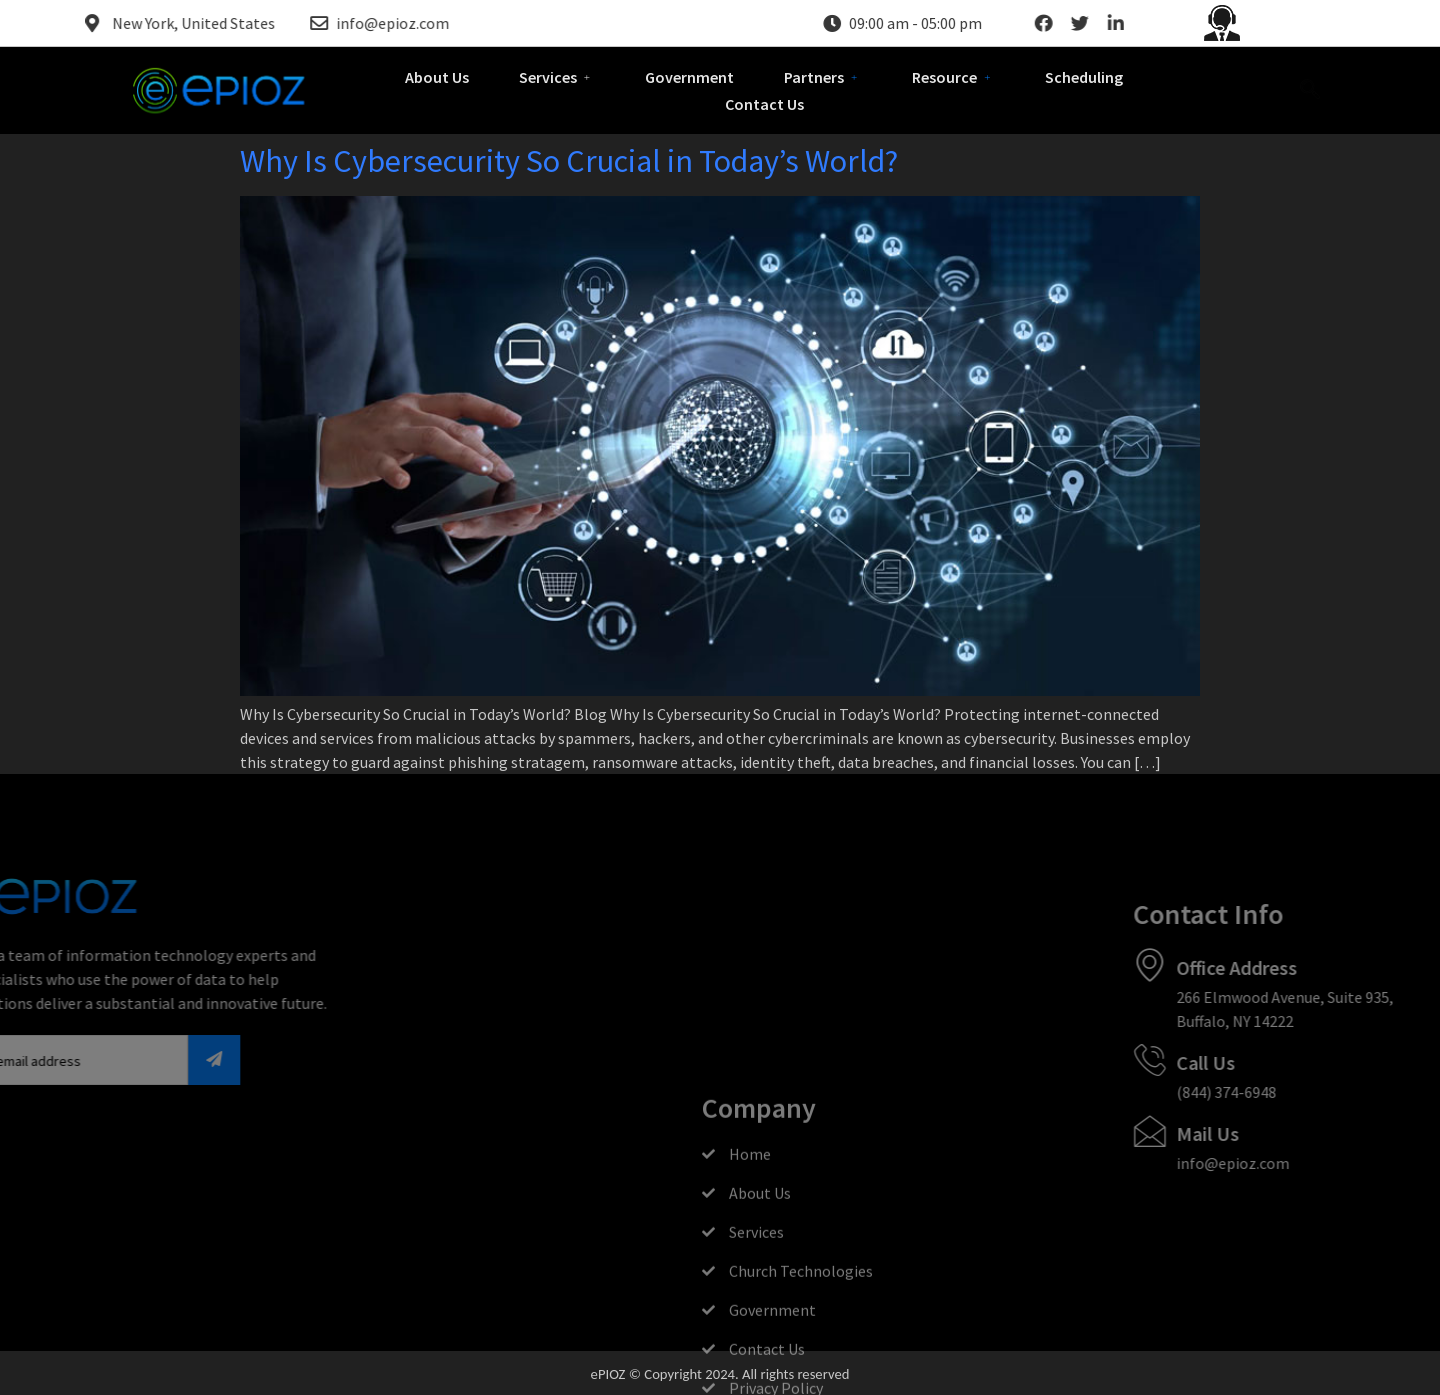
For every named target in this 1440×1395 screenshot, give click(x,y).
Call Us (1304, 1062)
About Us (437, 77)
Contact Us (764, 104)
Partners (823, 77)
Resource (953, 77)
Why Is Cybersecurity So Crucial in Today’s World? (569, 161)
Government (689, 77)
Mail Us (1306, 1133)
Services (557, 77)
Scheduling (1084, 77)
